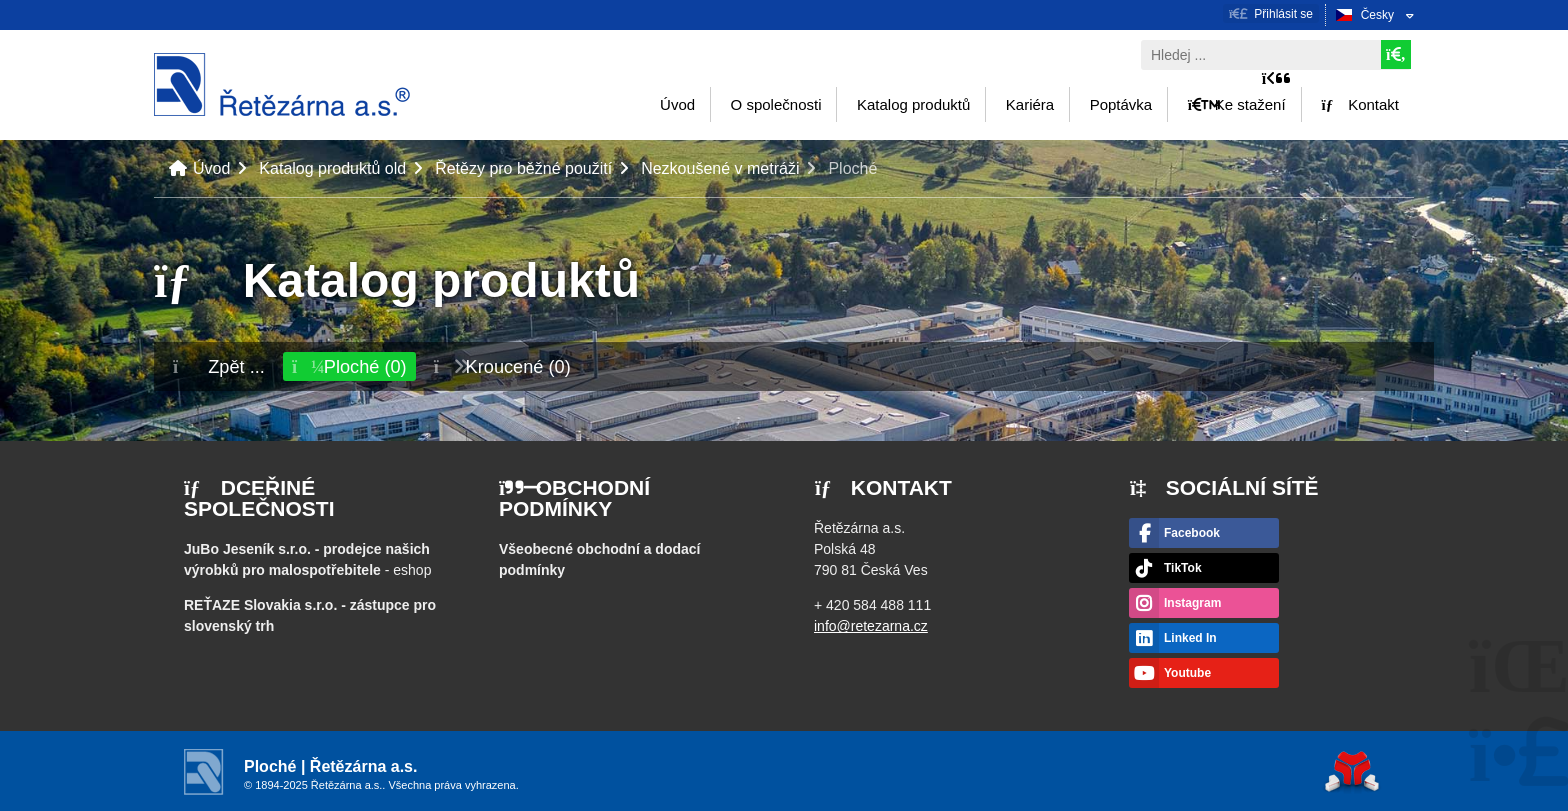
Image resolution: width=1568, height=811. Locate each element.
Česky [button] (1377, 15)
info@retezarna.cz (871, 626)
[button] (1271, 13)
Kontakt (1360, 104)
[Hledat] (1396, 54)
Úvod (282, 84)
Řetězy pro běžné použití (523, 168)
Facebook (1192, 533)
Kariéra (1030, 104)
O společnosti (776, 104)
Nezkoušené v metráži (720, 168)
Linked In (1190, 638)
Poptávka (1121, 104)
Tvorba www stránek (1352, 771)
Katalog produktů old (332, 168)
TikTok (1183, 568)
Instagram (1192, 603)
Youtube (1187, 673)
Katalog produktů (913, 104)
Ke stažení (1237, 104)
